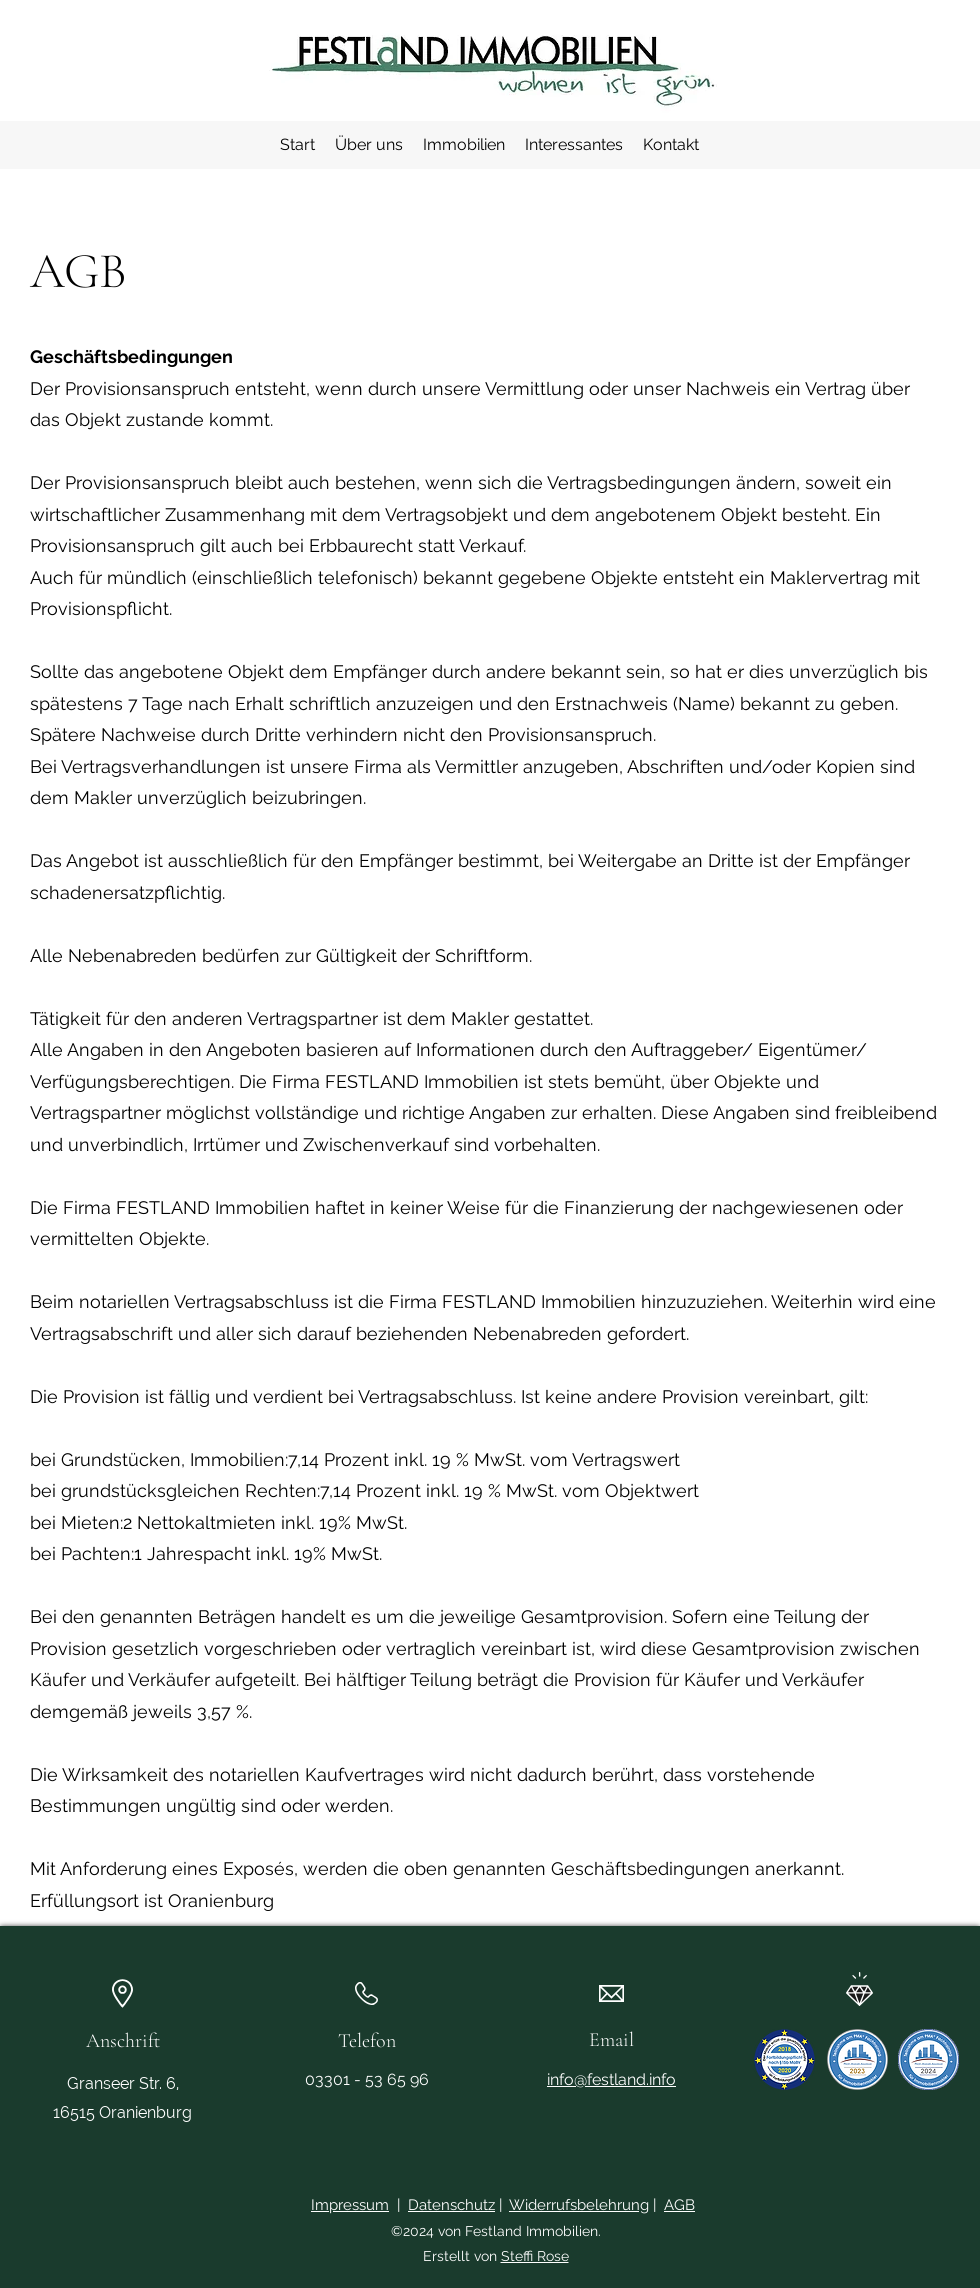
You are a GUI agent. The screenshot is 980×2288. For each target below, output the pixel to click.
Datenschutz (451, 2205)
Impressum (350, 2205)
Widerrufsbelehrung (579, 2205)
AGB (679, 2205)
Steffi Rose (535, 2256)
